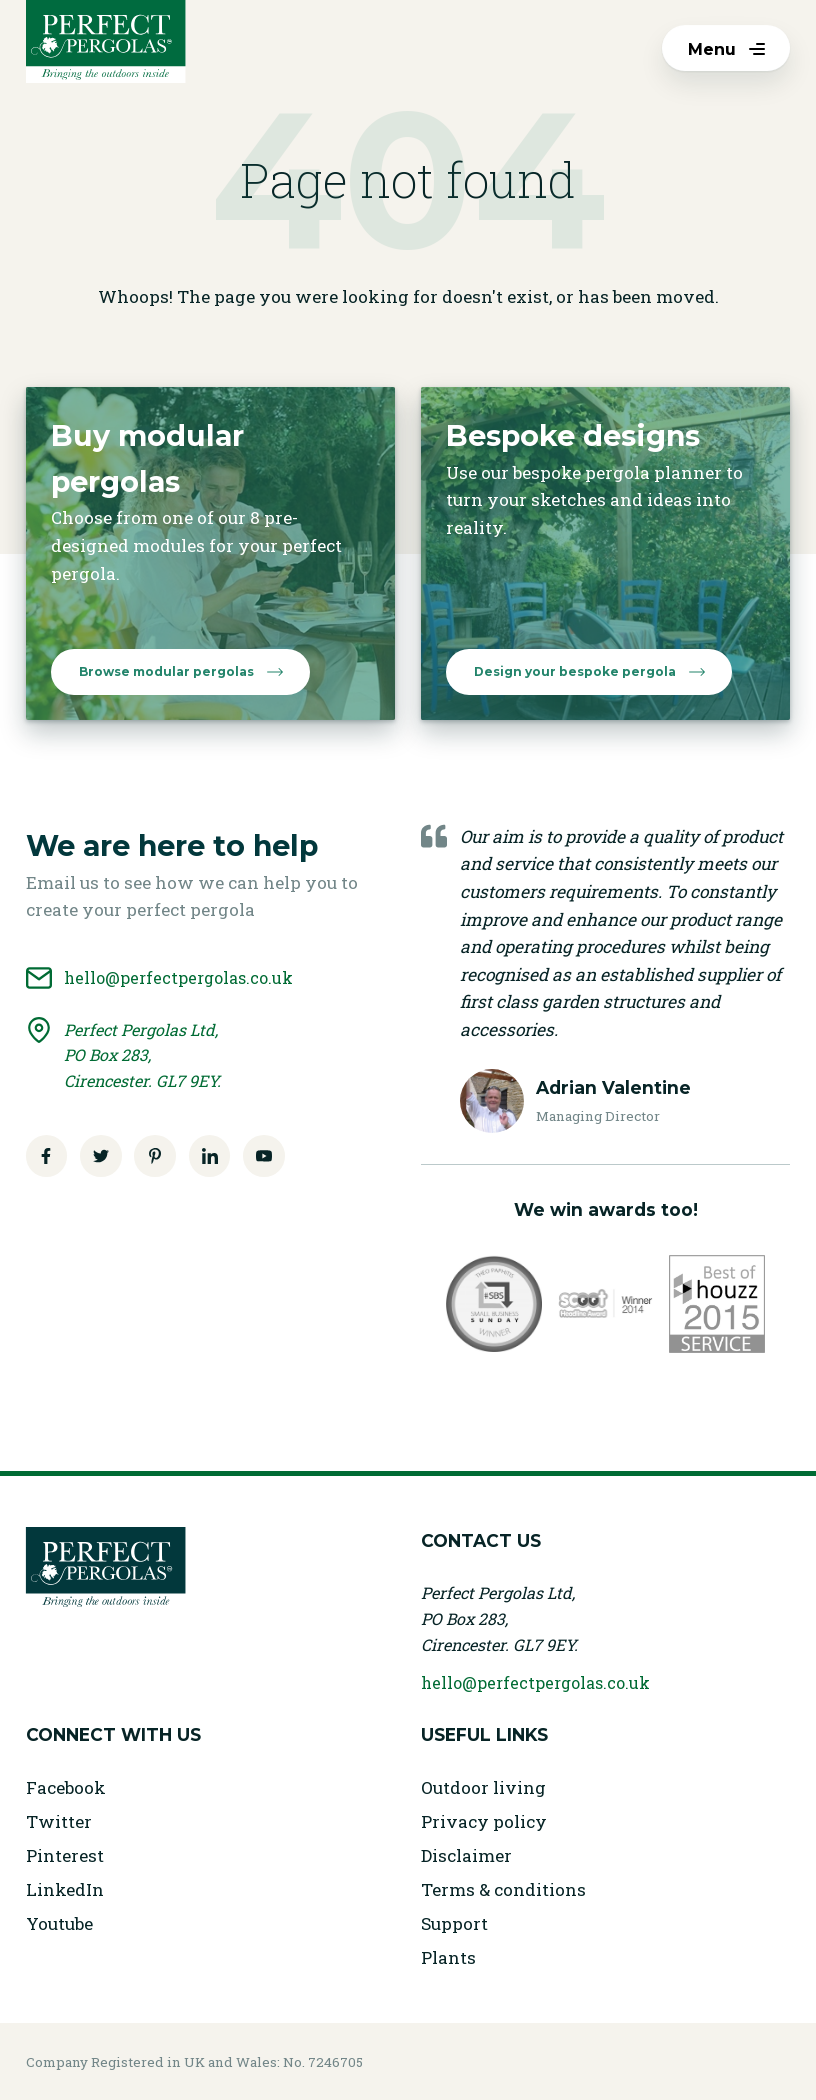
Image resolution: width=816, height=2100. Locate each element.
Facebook (66, 1787)
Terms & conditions (503, 1889)
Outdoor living (483, 1787)
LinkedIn (65, 1889)
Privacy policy (484, 1821)
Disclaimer (466, 1855)
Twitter (59, 1821)
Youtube (59, 1923)
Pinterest (65, 1855)
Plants (448, 1957)
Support (454, 1923)
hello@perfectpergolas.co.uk (535, 1682)
